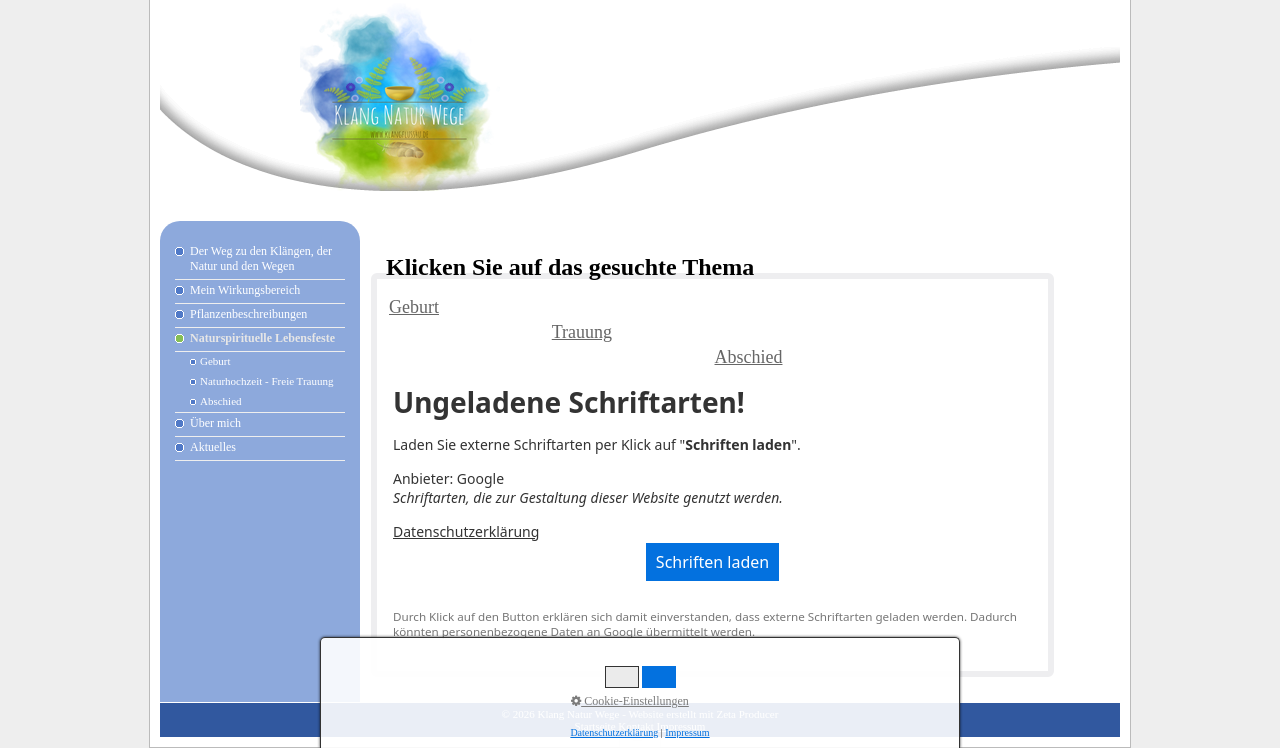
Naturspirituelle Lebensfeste (262, 338)
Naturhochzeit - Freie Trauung (267, 381)
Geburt (215, 361)
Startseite (595, 726)
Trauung (582, 332)
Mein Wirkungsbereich (245, 290)
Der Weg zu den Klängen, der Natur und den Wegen (261, 258)
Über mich (215, 423)
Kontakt (635, 726)
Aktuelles (213, 447)
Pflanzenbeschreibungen (248, 314)
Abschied (221, 401)
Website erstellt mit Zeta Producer (703, 714)
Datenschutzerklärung (466, 531)
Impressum (681, 726)
